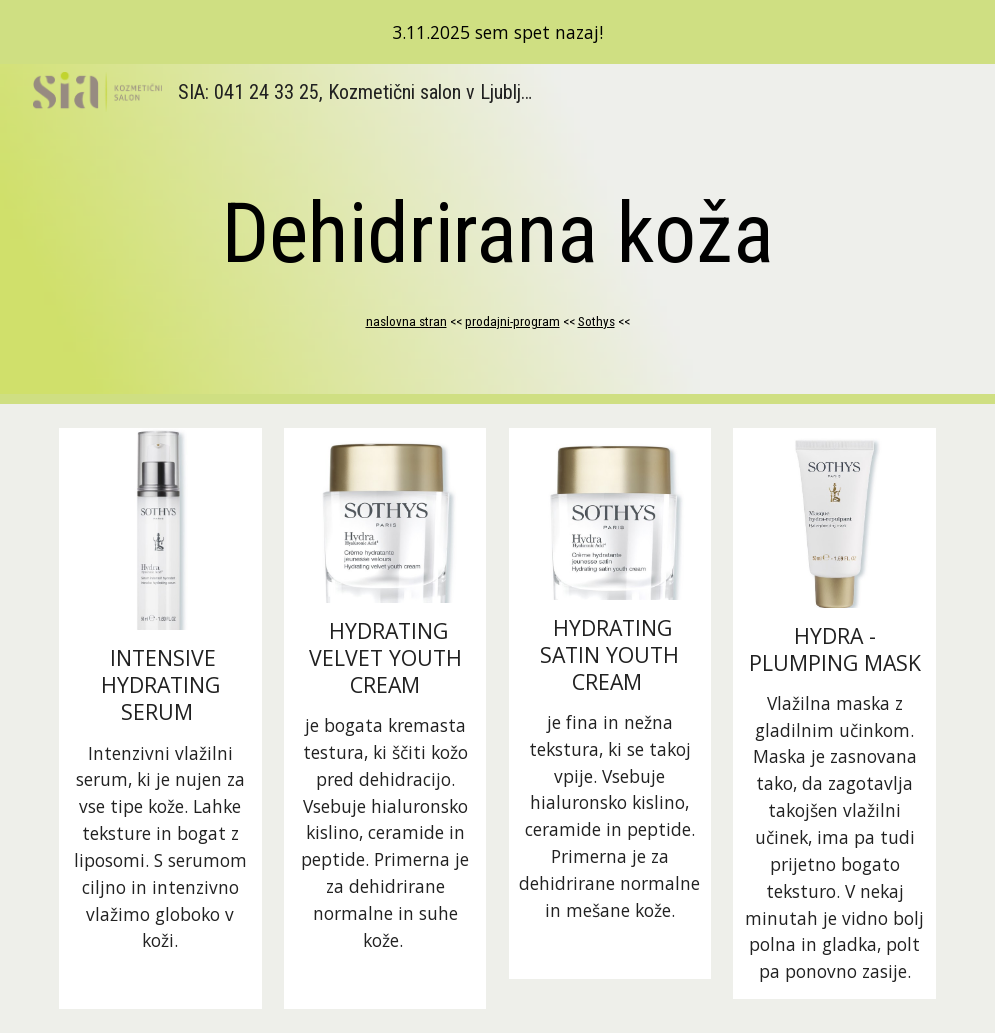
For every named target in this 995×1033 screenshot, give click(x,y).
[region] (497, 32)
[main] (497, 233)
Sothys (596, 321)
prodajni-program (512, 321)
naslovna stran (406, 321)
